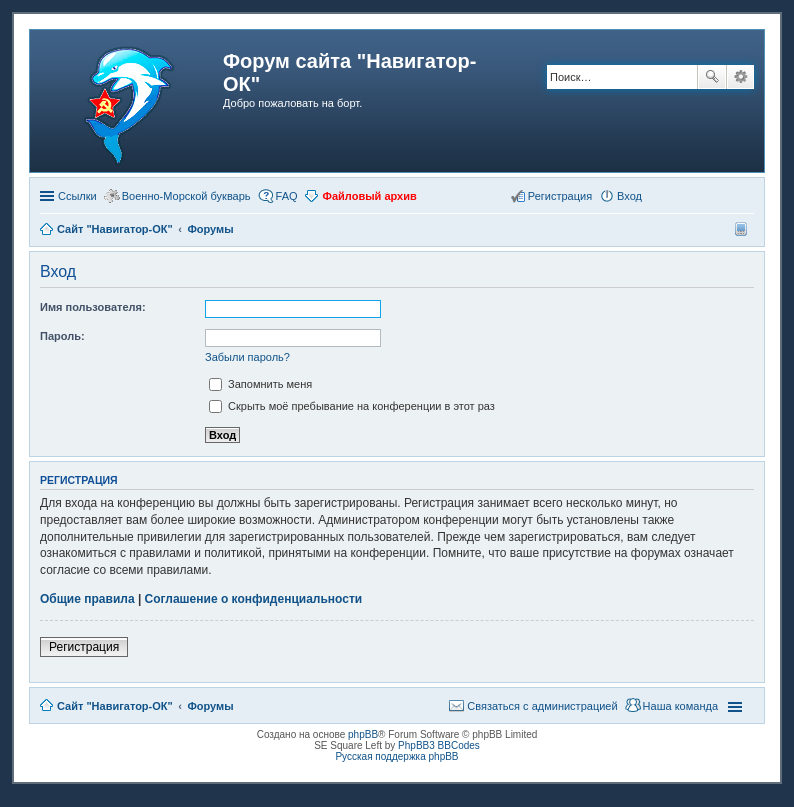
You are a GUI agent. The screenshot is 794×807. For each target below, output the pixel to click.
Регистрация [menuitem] (560, 196)
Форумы (210, 706)
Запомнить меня (260, 384)
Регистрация (84, 647)
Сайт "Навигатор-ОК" (115, 706)
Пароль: (62, 336)
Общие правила (87, 599)
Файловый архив (370, 196)
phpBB (363, 734)
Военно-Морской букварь (186, 196)
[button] (657, 195)
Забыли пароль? (247, 357)
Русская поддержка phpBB (396, 756)
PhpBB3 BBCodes (439, 745)
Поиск (712, 77)
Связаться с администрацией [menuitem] (542, 706)
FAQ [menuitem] (287, 196)
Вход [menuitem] (629, 196)
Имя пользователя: (93, 307)
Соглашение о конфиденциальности (254, 599)
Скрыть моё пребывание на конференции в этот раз (352, 406)
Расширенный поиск (740, 77)
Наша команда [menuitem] (680, 706)
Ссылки (77, 196)
